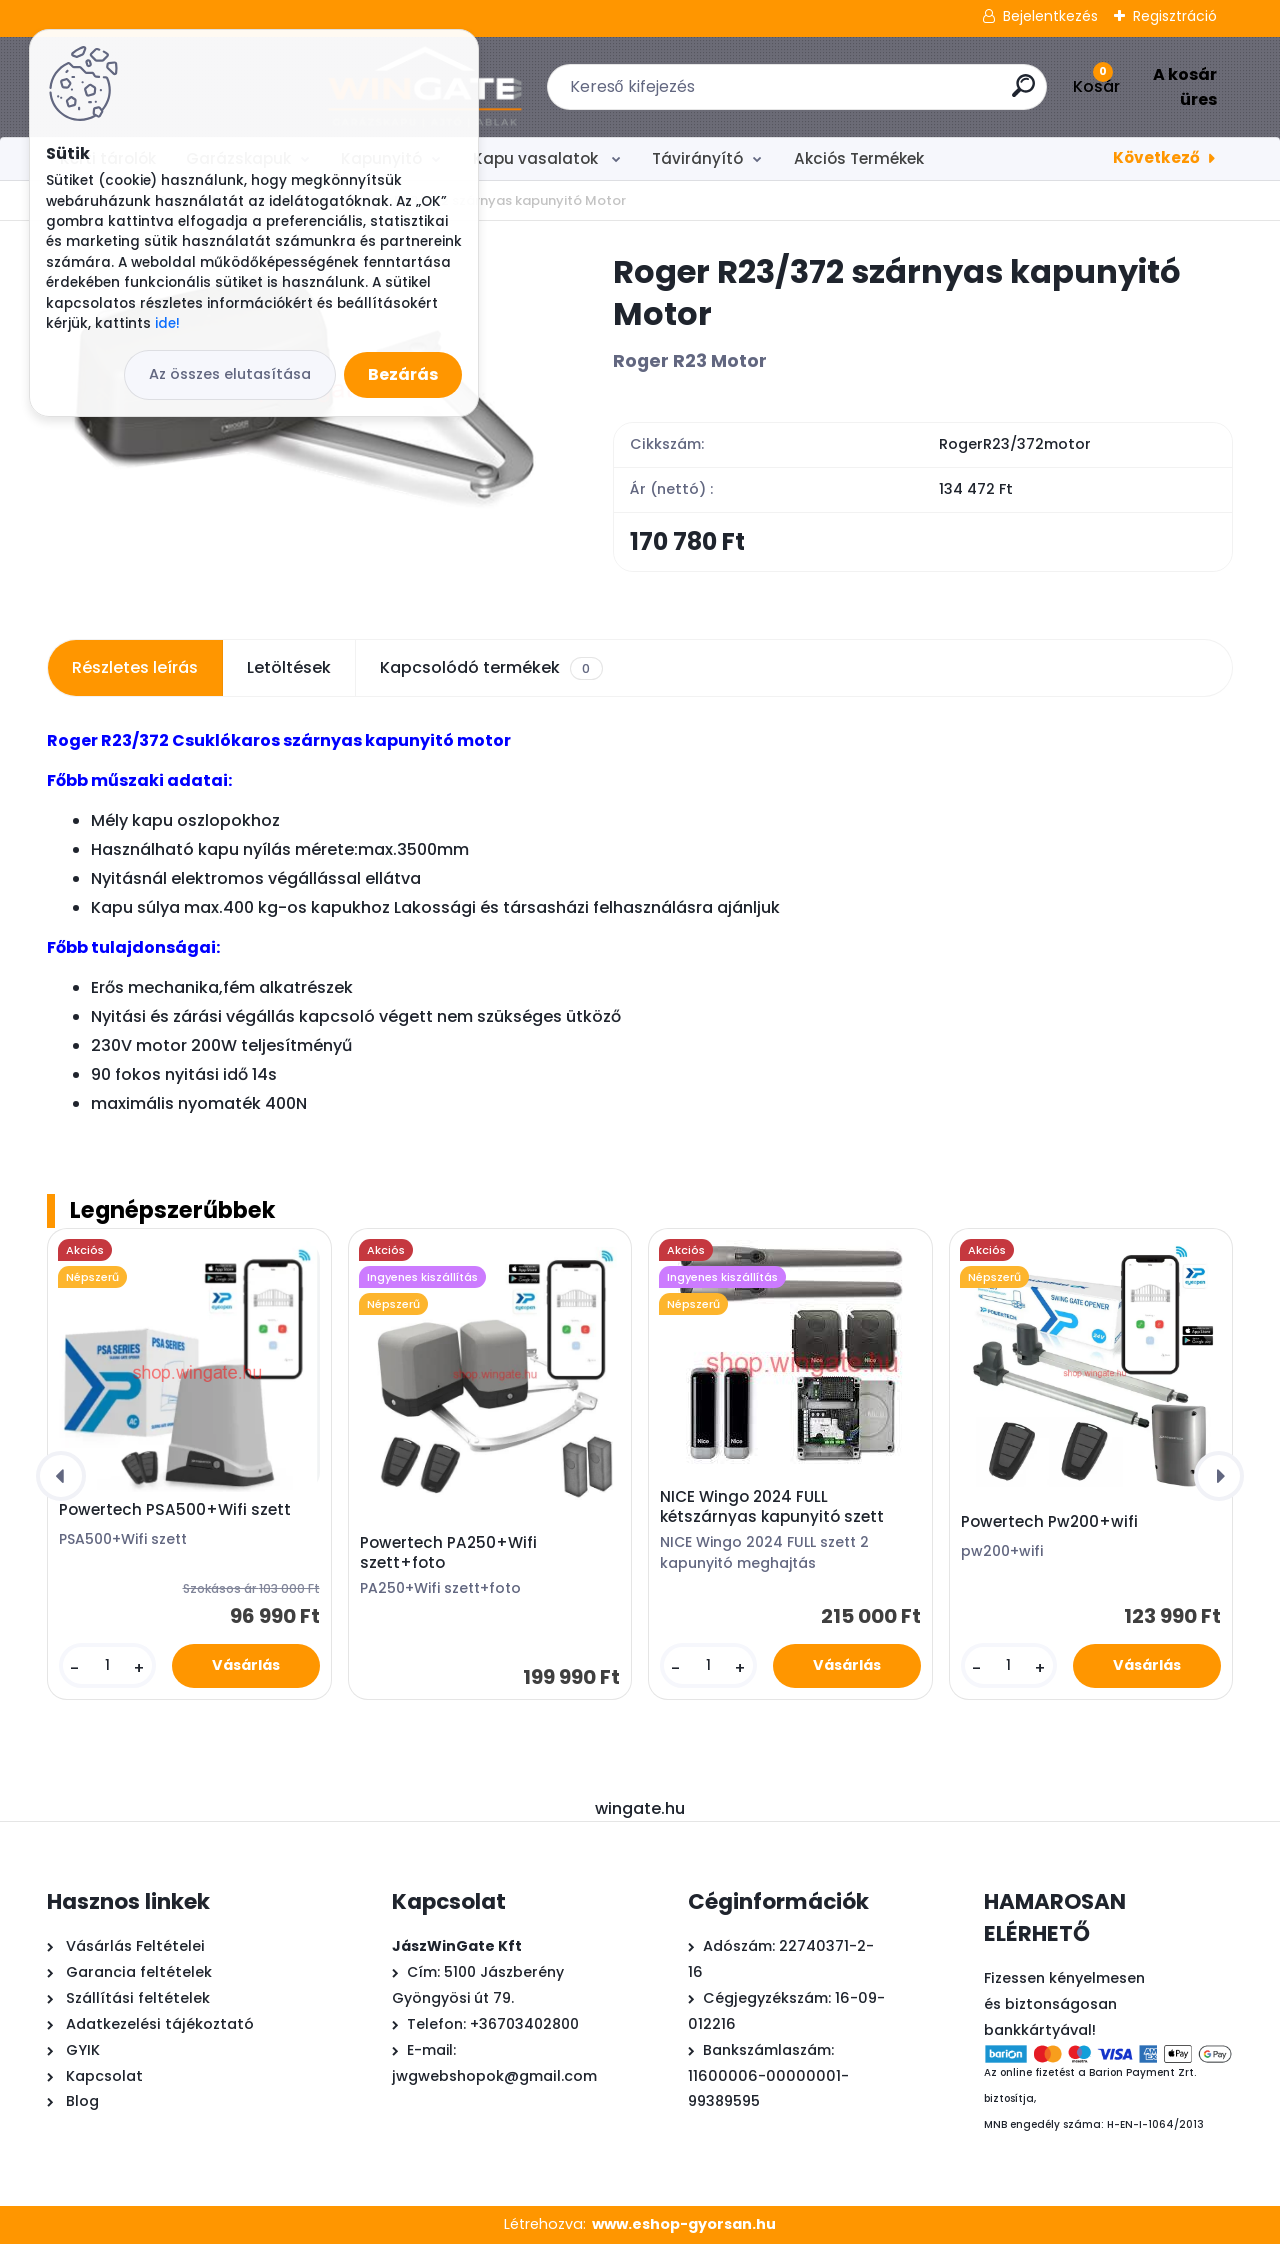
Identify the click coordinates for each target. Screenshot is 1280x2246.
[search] (888, 93)
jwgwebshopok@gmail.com (494, 2078)
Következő (1156, 157)
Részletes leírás (135, 670)
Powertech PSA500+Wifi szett (175, 1513)
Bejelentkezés (1050, 16)
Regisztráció (1175, 16)
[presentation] (61, 1479)
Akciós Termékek (859, 158)
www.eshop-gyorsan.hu (684, 2227)
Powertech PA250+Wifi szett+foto (448, 1555)
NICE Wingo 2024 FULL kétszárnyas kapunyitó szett (772, 1509)
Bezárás (403, 374)
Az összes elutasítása (230, 374)
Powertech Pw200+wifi (1049, 1525)
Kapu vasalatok (537, 158)
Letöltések (289, 670)
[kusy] (107, 1668)
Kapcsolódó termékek (491, 671)
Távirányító (697, 158)
